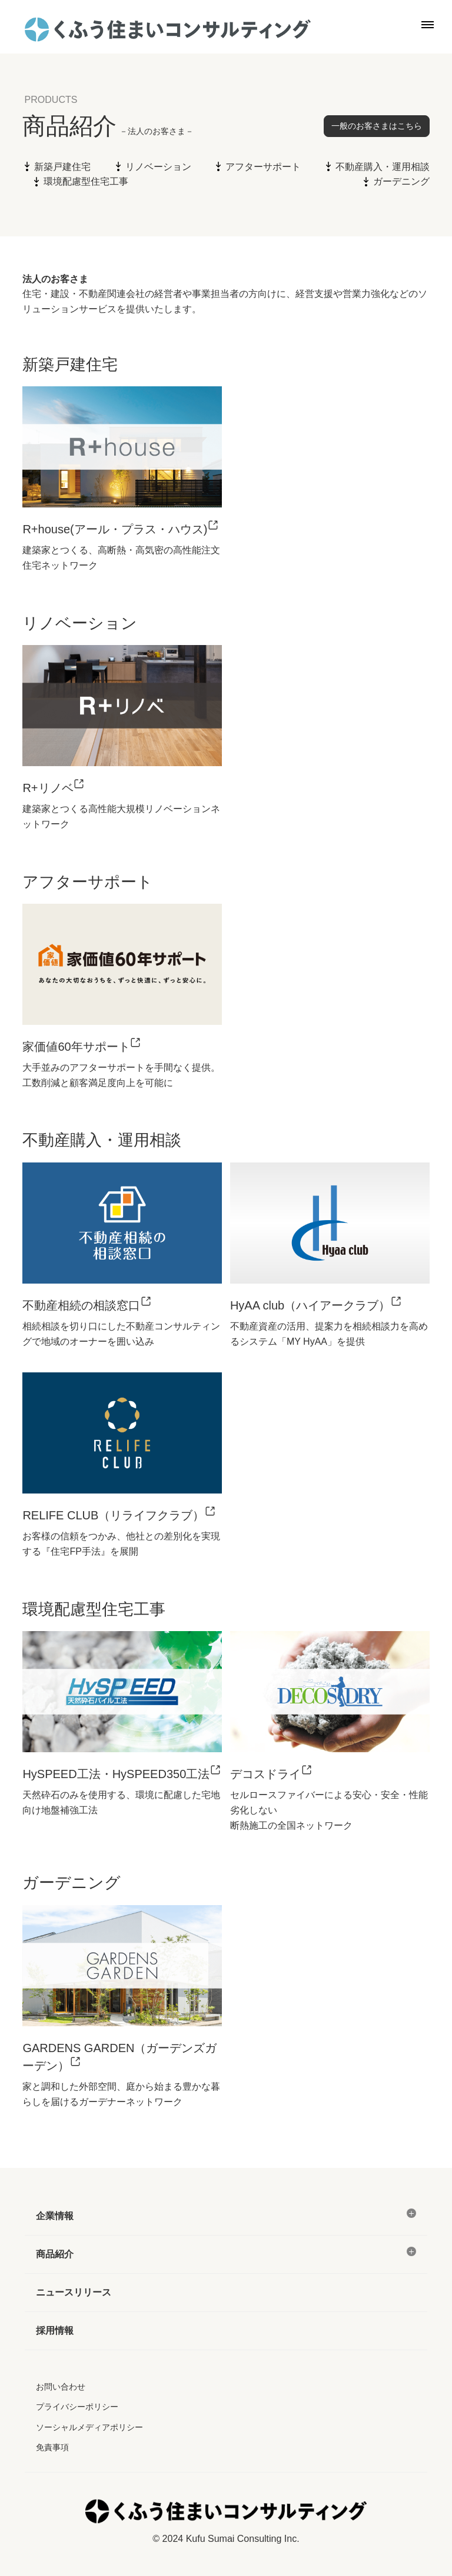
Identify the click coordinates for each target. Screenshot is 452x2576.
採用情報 (55, 2331)
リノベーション (158, 167)
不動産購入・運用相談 (382, 167)
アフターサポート (263, 167)
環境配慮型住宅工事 (86, 181)
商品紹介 (55, 2254)
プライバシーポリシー (77, 2406)
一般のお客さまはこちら (376, 126)
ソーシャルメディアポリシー (89, 2427)
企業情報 (55, 2216)
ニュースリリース (73, 2292)
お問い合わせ (60, 2386)
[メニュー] (411, 2213)
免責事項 (52, 2447)
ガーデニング (401, 181)
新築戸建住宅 (62, 167)
